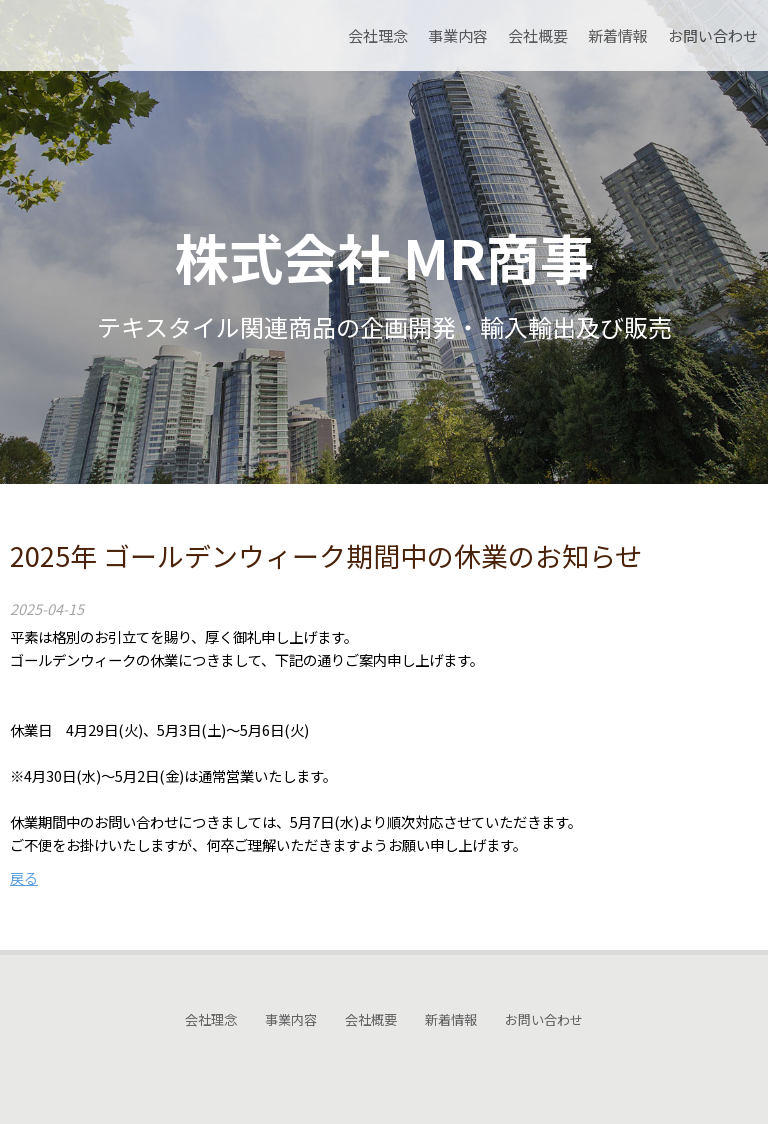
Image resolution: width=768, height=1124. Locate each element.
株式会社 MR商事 (384, 256)
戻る (24, 877)
